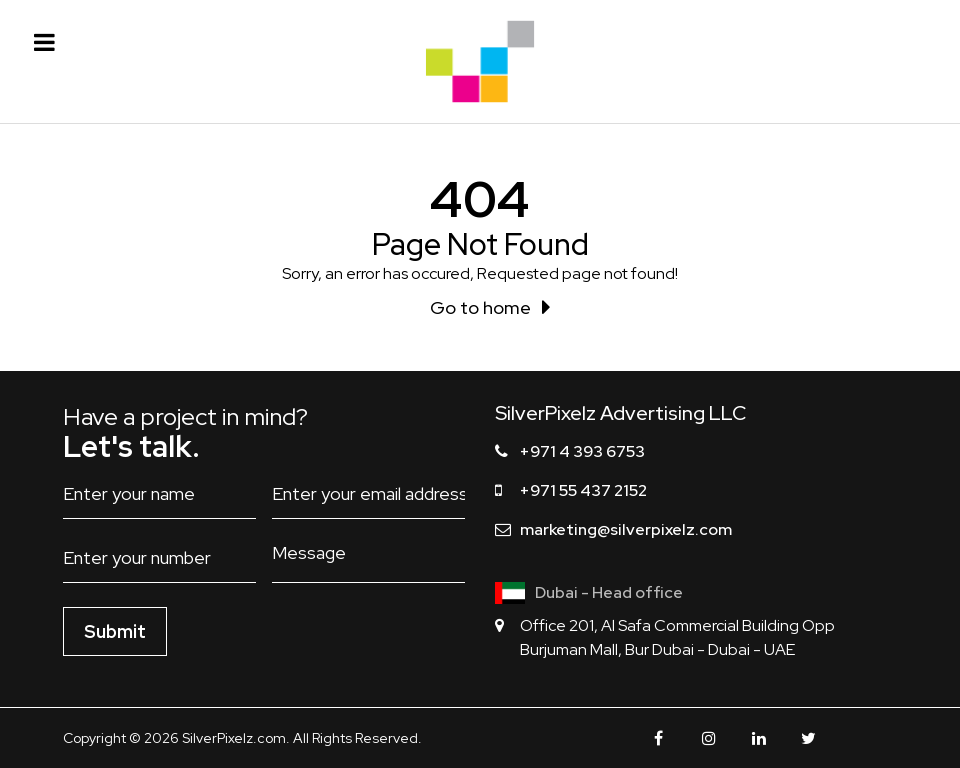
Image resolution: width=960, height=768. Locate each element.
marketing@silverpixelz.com (626, 529)
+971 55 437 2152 (583, 490)
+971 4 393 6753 (582, 451)
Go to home (480, 307)
